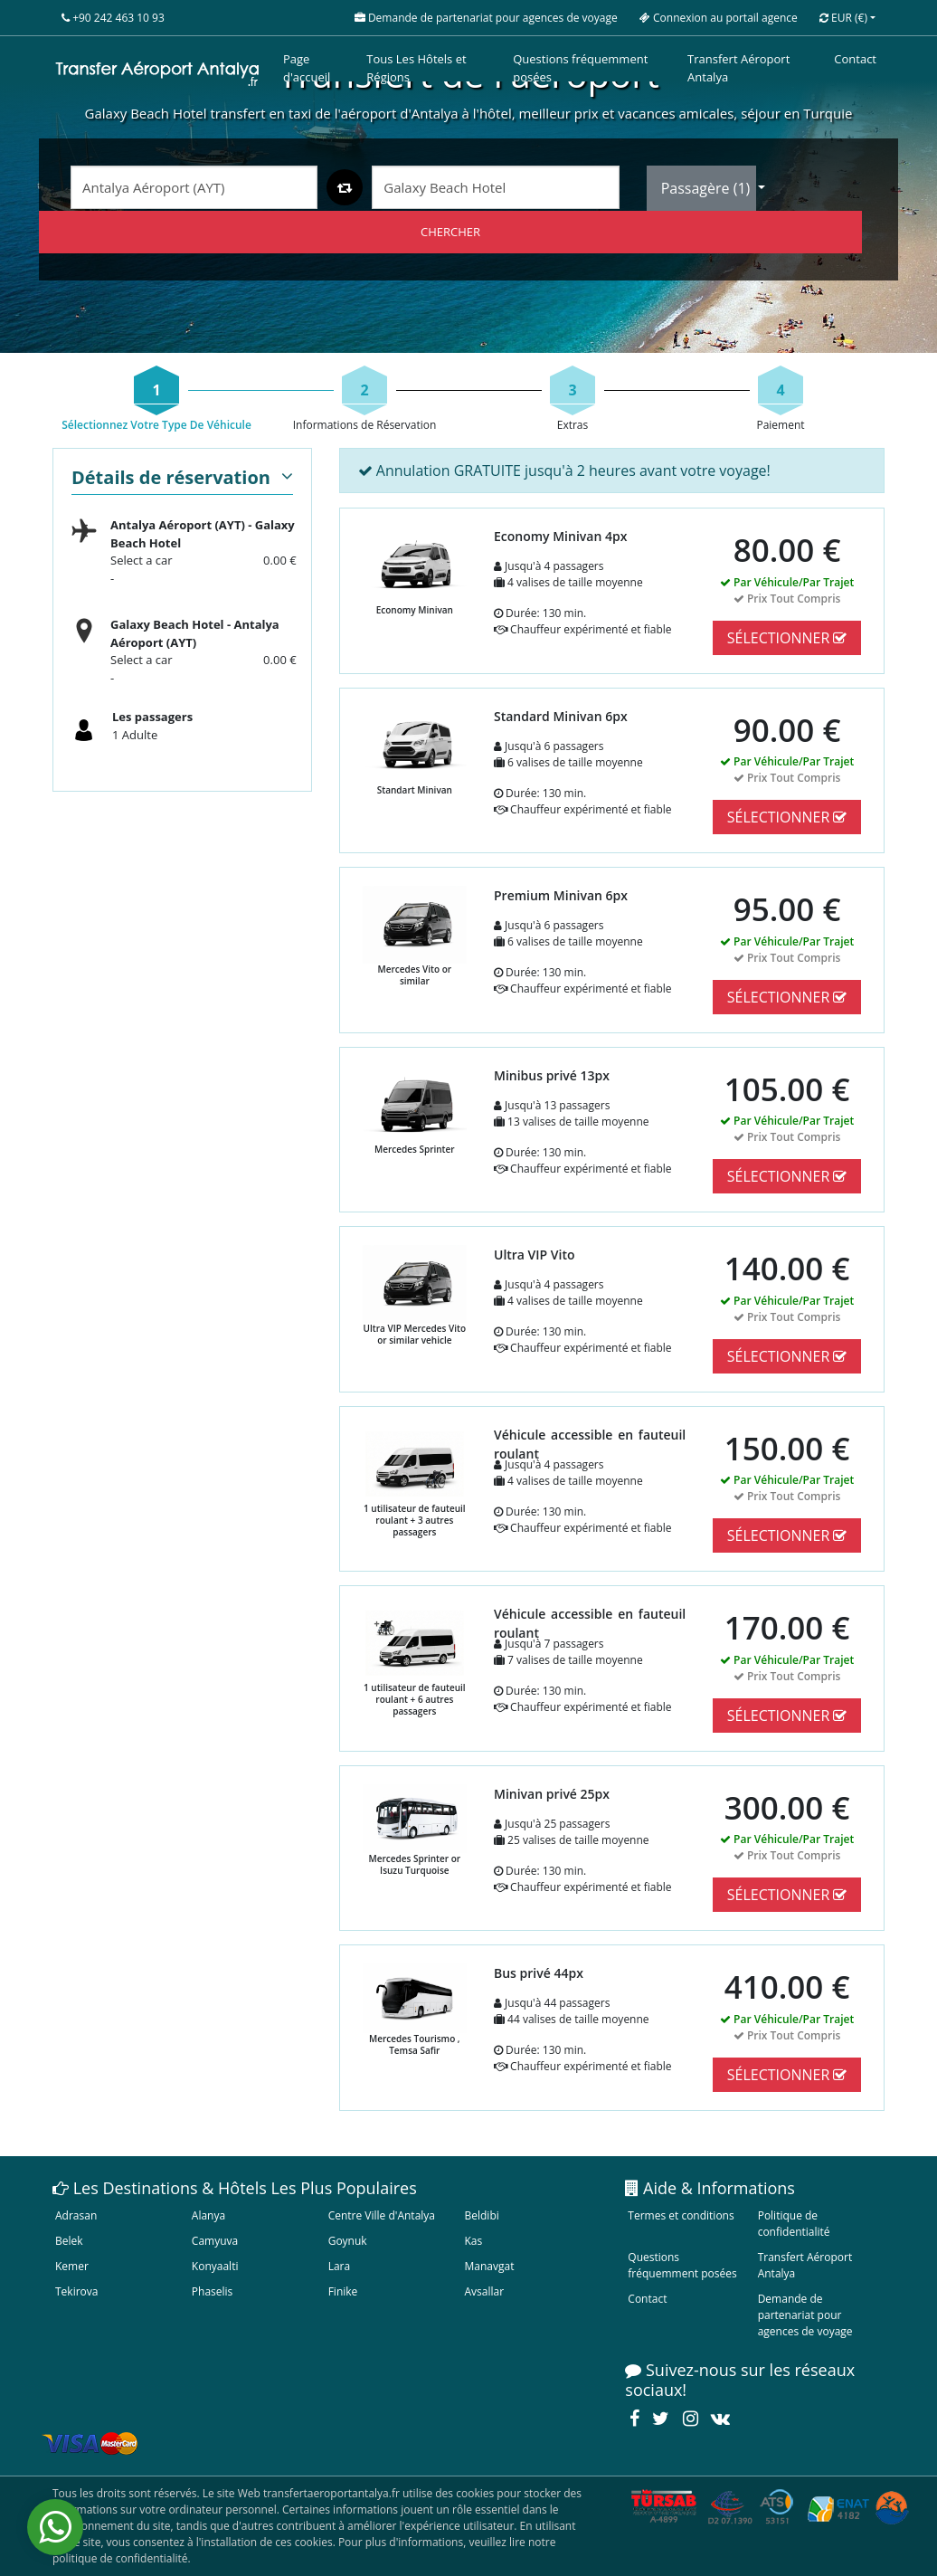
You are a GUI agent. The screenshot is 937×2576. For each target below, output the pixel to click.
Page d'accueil (306, 68)
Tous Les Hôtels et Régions (416, 68)
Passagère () (707, 188)
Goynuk (347, 2240)
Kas (473, 2240)
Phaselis (212, 2291)
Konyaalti (215, 2266)
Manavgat (489, 2266)
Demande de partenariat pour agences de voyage (805, 2315)
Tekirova (76, 2291)
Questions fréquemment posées (580, 68)
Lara (339, 2266)
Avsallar (484, 2291)
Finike (343, 2291)
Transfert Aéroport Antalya (738, 68)
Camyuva (215, 2240)
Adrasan (76, 2215)
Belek (69, 2240)
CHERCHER (450, 231)
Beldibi (481, 2215)
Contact (855, 59)
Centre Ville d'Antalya (381, 2215)
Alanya (208, 2215)
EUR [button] (843, 17)
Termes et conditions (681, 2215)
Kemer (72, 2266)
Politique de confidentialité (794, 2223)
